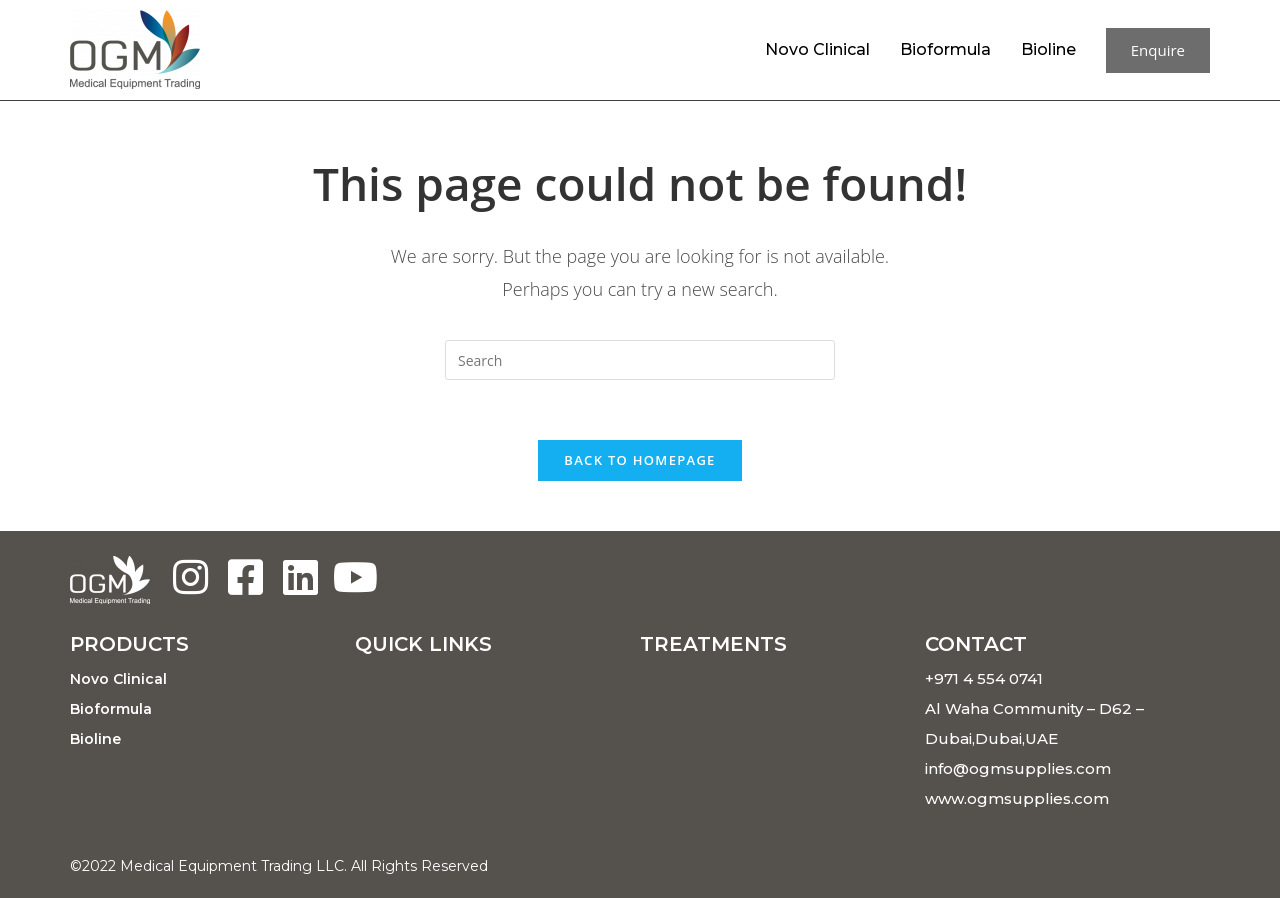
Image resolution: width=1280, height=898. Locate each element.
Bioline (1048, 49)
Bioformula (945, 49)
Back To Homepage (639, 460)
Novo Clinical (817, 49)
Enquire (1158, 50)
